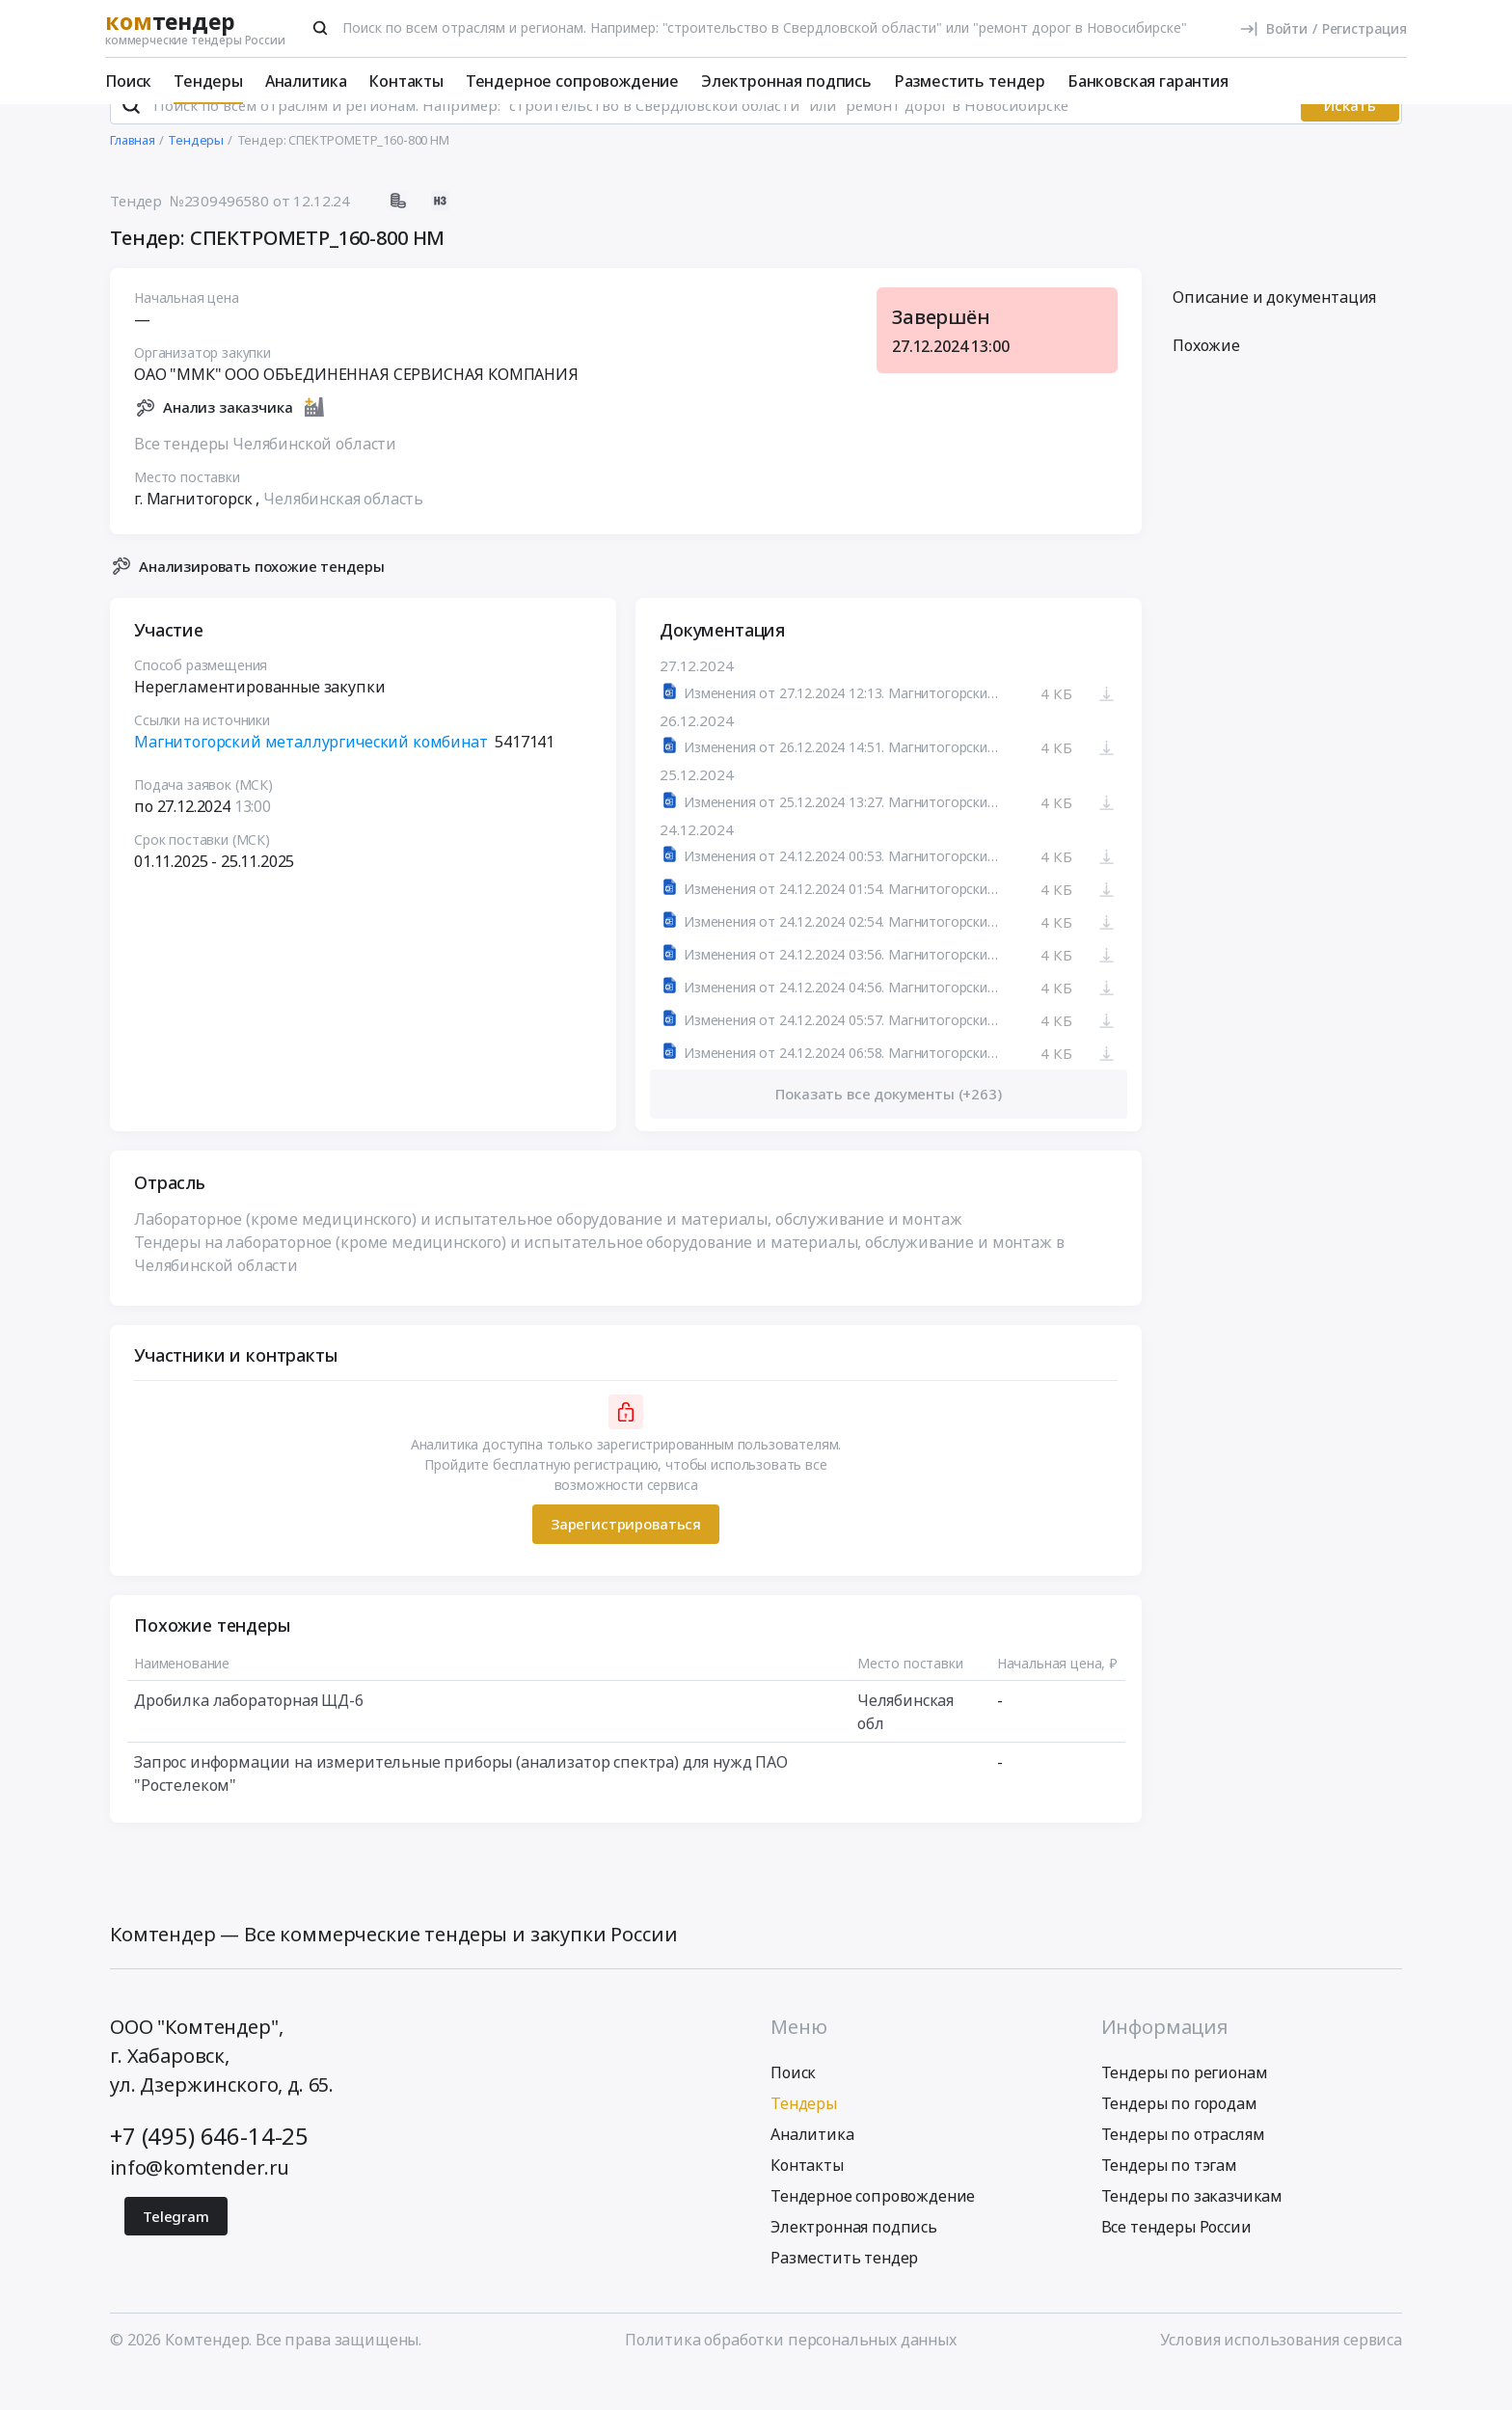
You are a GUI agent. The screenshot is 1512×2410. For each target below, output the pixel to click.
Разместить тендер (969, 81)
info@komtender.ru (199, 2202)
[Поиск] (320, 28)
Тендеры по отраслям (1183, 2169)
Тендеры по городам (1179, 2138)
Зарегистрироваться (626, 1559)
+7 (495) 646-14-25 (209, 2170)
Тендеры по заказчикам (1192, 2230)
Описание (1274, 332)
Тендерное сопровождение (572, 81)
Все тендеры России (1176, 2261)
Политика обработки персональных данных (791, 2374)
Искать (1350, 139)
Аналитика (306, 81)
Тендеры (208, 81)
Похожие (1206, 381)
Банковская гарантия (1147, 81)
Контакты (406, 81)
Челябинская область (343, 533)
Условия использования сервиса (1281, 2374)
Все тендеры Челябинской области (265, 478)
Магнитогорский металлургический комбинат (311, 777)
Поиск (128, 81)
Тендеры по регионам (1184, 2107)
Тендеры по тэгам (1169, 2199)
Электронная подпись (786, 81)
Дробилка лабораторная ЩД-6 (249, 1735)
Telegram (176, 2251)
